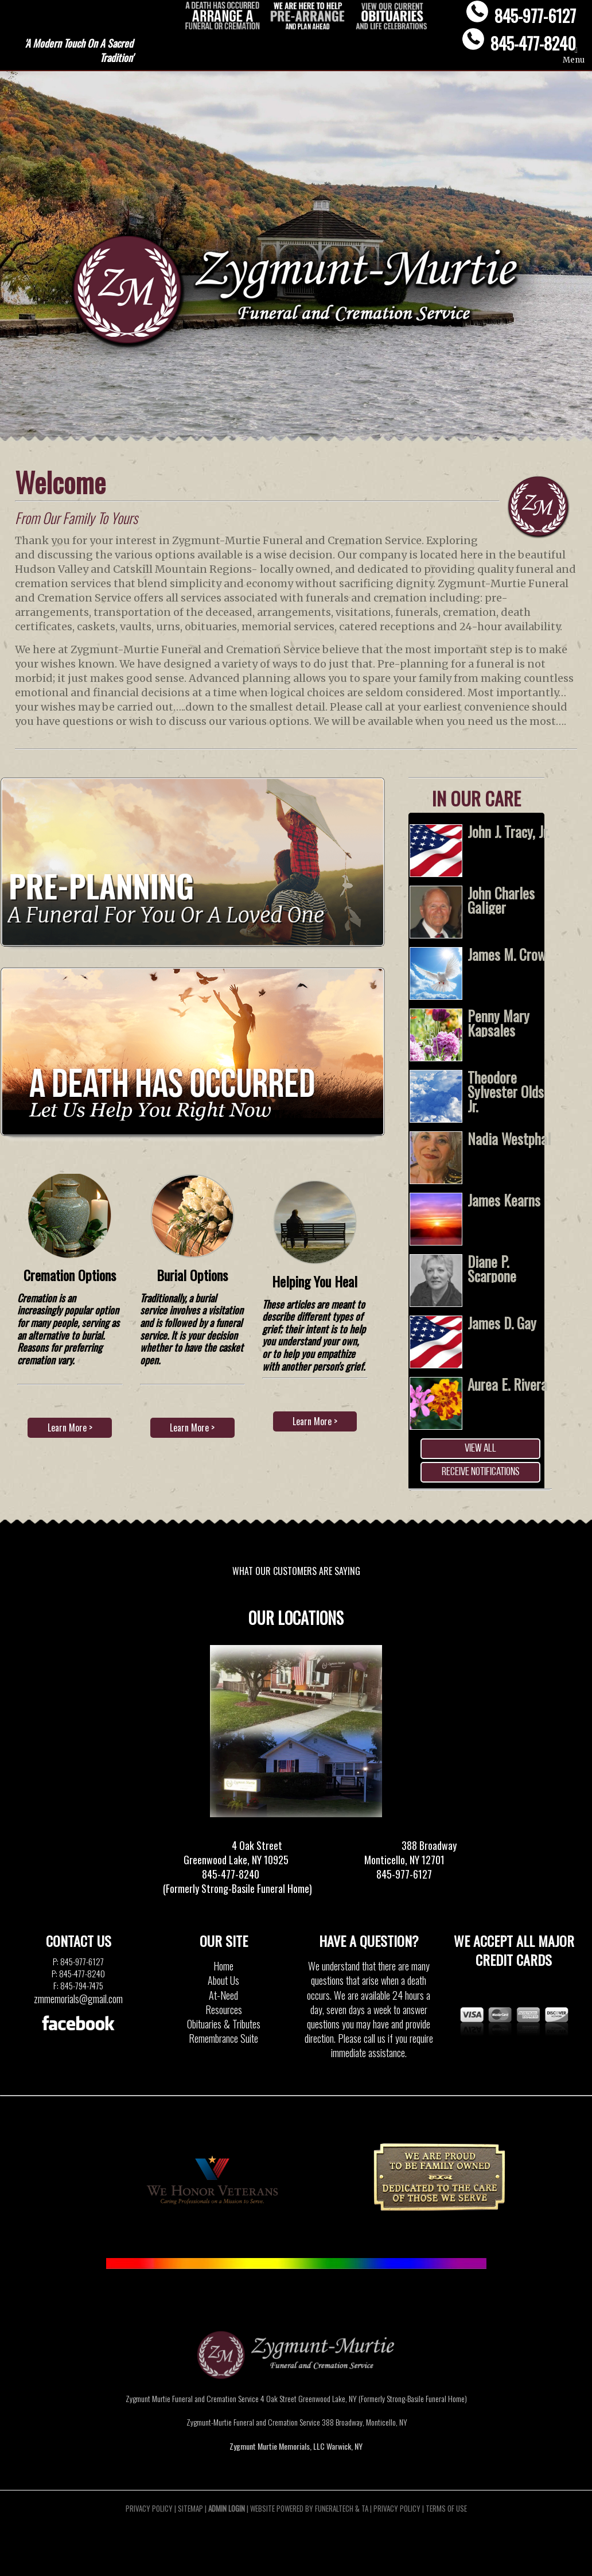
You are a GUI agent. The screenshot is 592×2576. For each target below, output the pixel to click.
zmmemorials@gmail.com (78, 1998)
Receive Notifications (480, 1472)
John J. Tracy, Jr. (508, 831)
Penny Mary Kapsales (498, 1022)
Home (223, 1965)
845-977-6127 (535, 15)
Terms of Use (446, 2508)
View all (480, 1448)
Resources (223, 2009)
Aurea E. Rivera (507, 1384)
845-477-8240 (533, 43)
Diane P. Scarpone (492, 1268)
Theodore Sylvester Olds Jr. (506, 1091)
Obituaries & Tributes (223, 2023)
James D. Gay (502, 1323)
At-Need (223, 1995)
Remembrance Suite (223, 2038)
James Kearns (504, 1200)
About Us (223, 1980)
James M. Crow (507, 954)
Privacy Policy (149, 2508)
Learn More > (70, 1427)
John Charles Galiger (501, 900)
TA (364, 2508)
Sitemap (190, 2508)
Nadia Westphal (509, 1138)
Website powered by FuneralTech (301, 2508)
